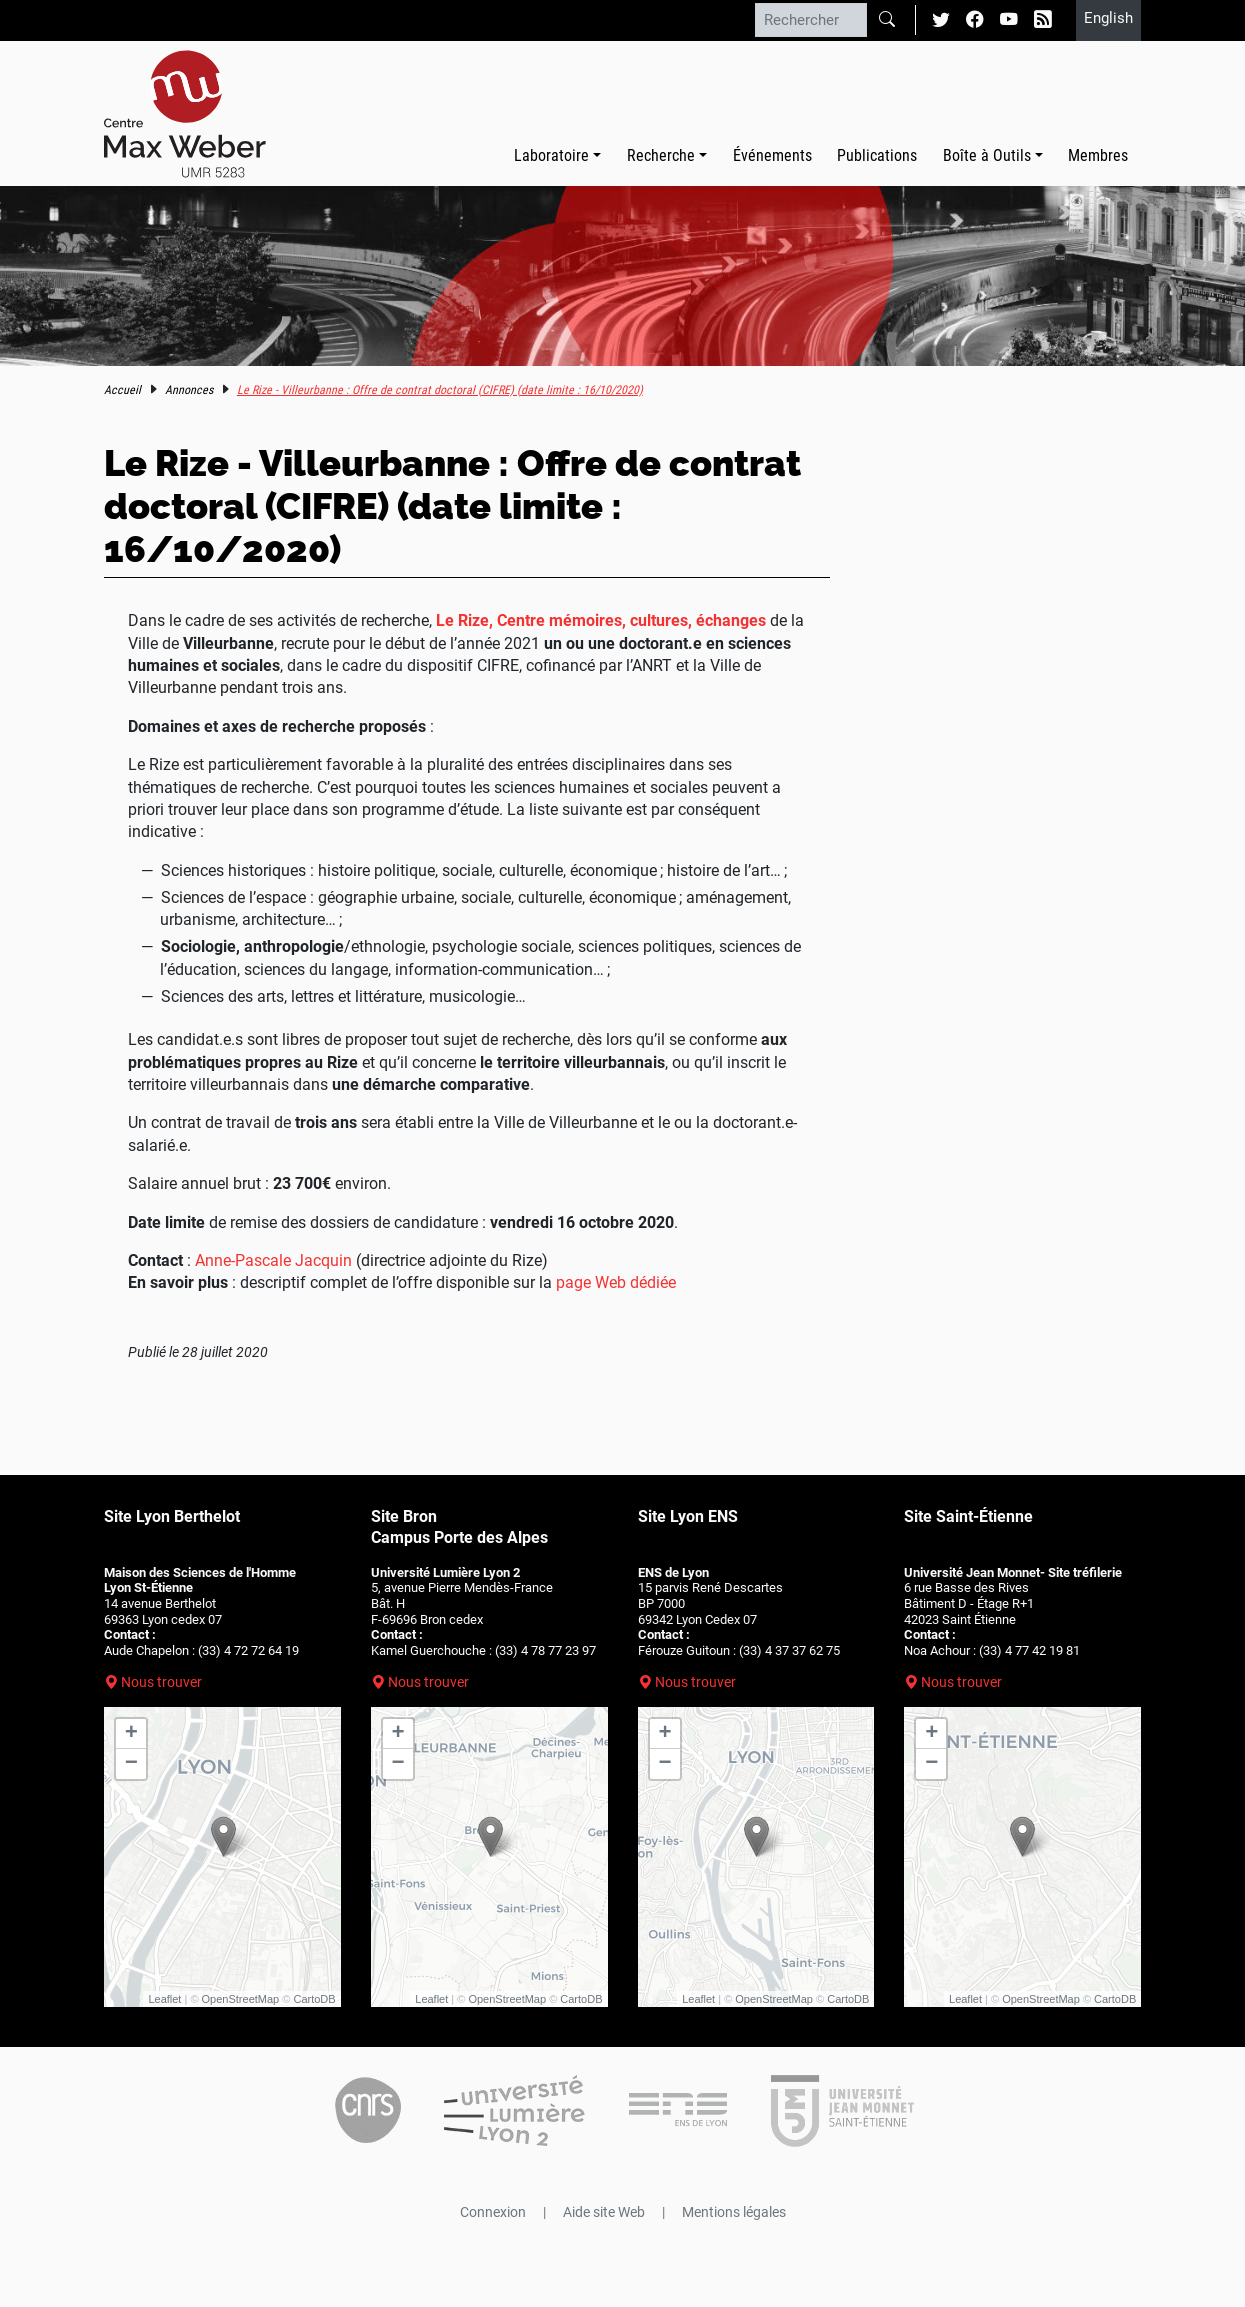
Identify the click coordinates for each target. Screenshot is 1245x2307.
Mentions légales (734, 2212)
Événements (772, 155)
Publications (877, 155)
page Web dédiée (616, 1282)
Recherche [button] (661, 155)
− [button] (131, 1764)
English (1108, 18)
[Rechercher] (811, 20)
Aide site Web (604, 2212)
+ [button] (131, 1734)
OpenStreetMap (241, 1999)
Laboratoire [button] (551, 155)
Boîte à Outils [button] (987, 155)
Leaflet (164, 1999)
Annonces (189, 390)
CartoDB (314, 1999)
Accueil (122, 390)
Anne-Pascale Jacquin (273, 1260)
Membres (1098, 155)
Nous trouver (161, 1682)
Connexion (493, 2212)
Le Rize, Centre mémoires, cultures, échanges (601, 620)
